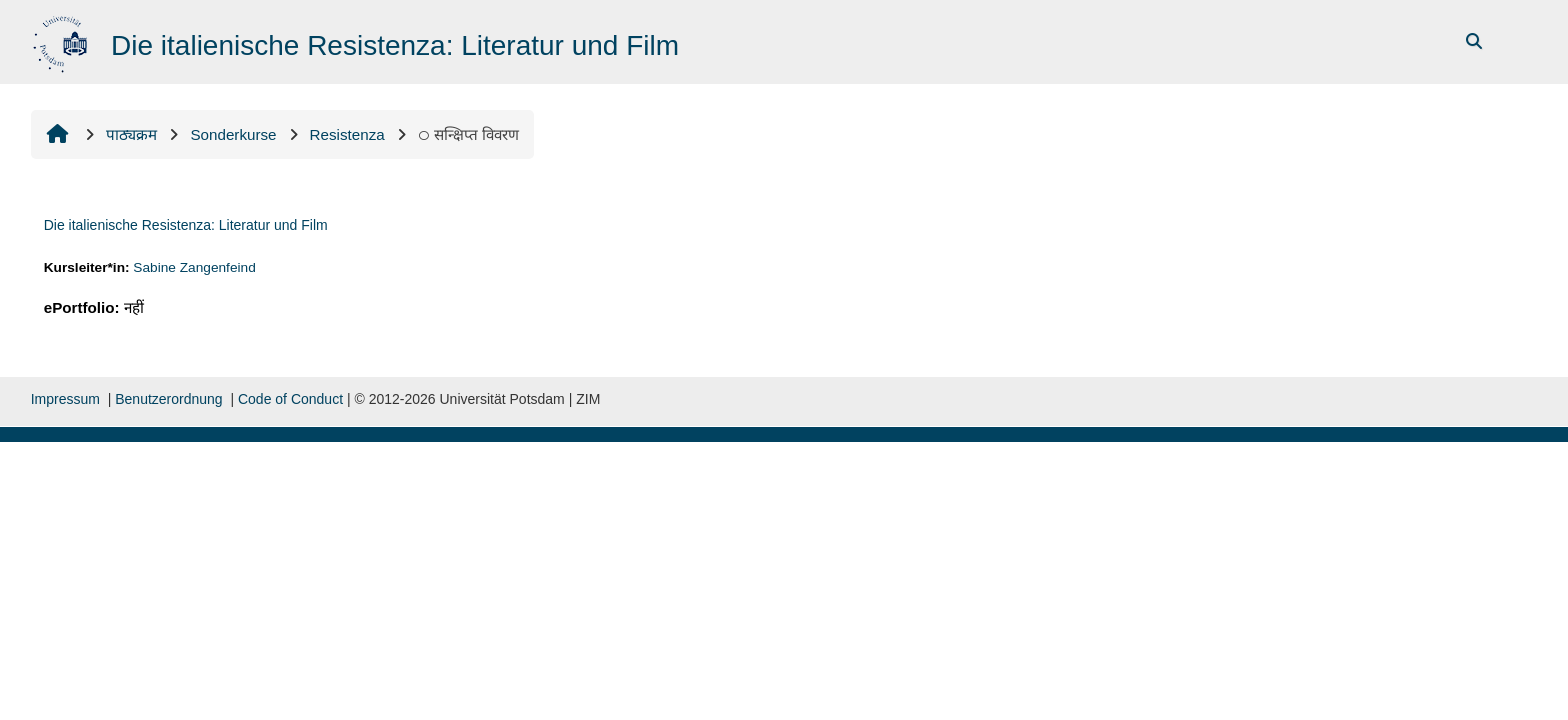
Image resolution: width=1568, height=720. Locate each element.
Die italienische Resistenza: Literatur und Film (186, 225)
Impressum (65, 399)
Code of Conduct (290, 399)
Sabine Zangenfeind (194, 267)
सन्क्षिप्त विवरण (468, 134)
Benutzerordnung (168, 399)
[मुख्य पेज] (62, 40)
